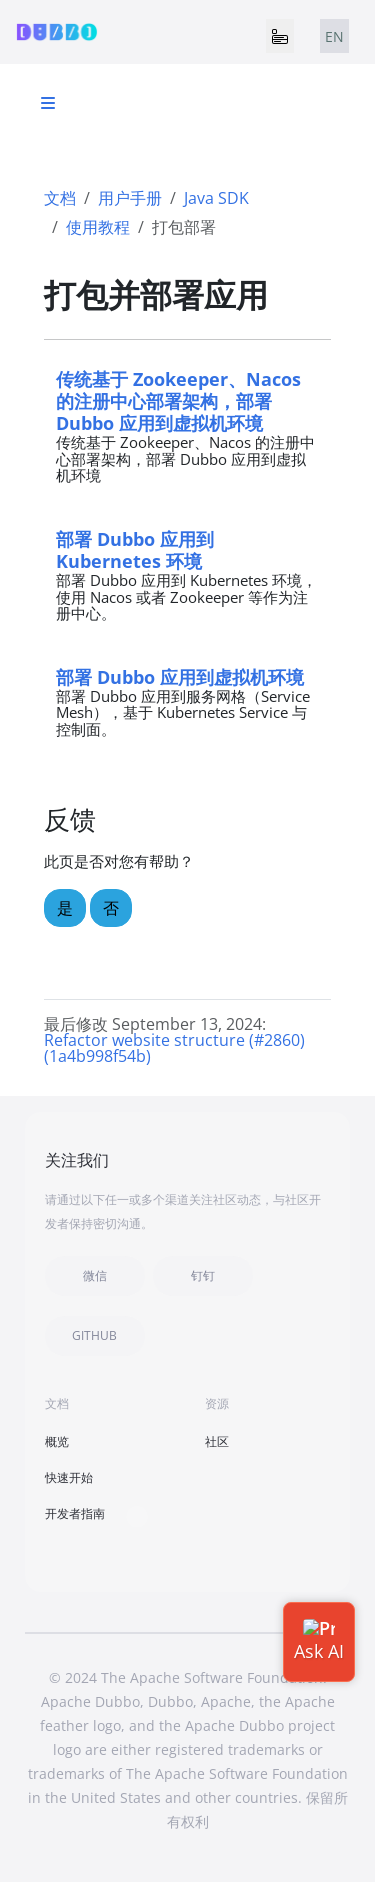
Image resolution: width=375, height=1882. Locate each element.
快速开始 (69, 1477)
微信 (95, 1275)
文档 (60, 198)
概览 (57, 1441)
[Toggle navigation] (280, 36)
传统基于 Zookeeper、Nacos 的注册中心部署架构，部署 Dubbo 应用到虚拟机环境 (178, 400)
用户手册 (130, 198)
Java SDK (216, 198)
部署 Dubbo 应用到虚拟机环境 (180, 676)
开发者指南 (75, 1513)
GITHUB (94, 1335)
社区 (217, 1441)
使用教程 (98, 227)
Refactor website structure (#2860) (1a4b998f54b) (174, 1048)
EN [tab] (334, 36)
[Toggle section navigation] (48, 103)
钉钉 (203, 1275)
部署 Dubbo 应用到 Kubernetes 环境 (135, 549)
